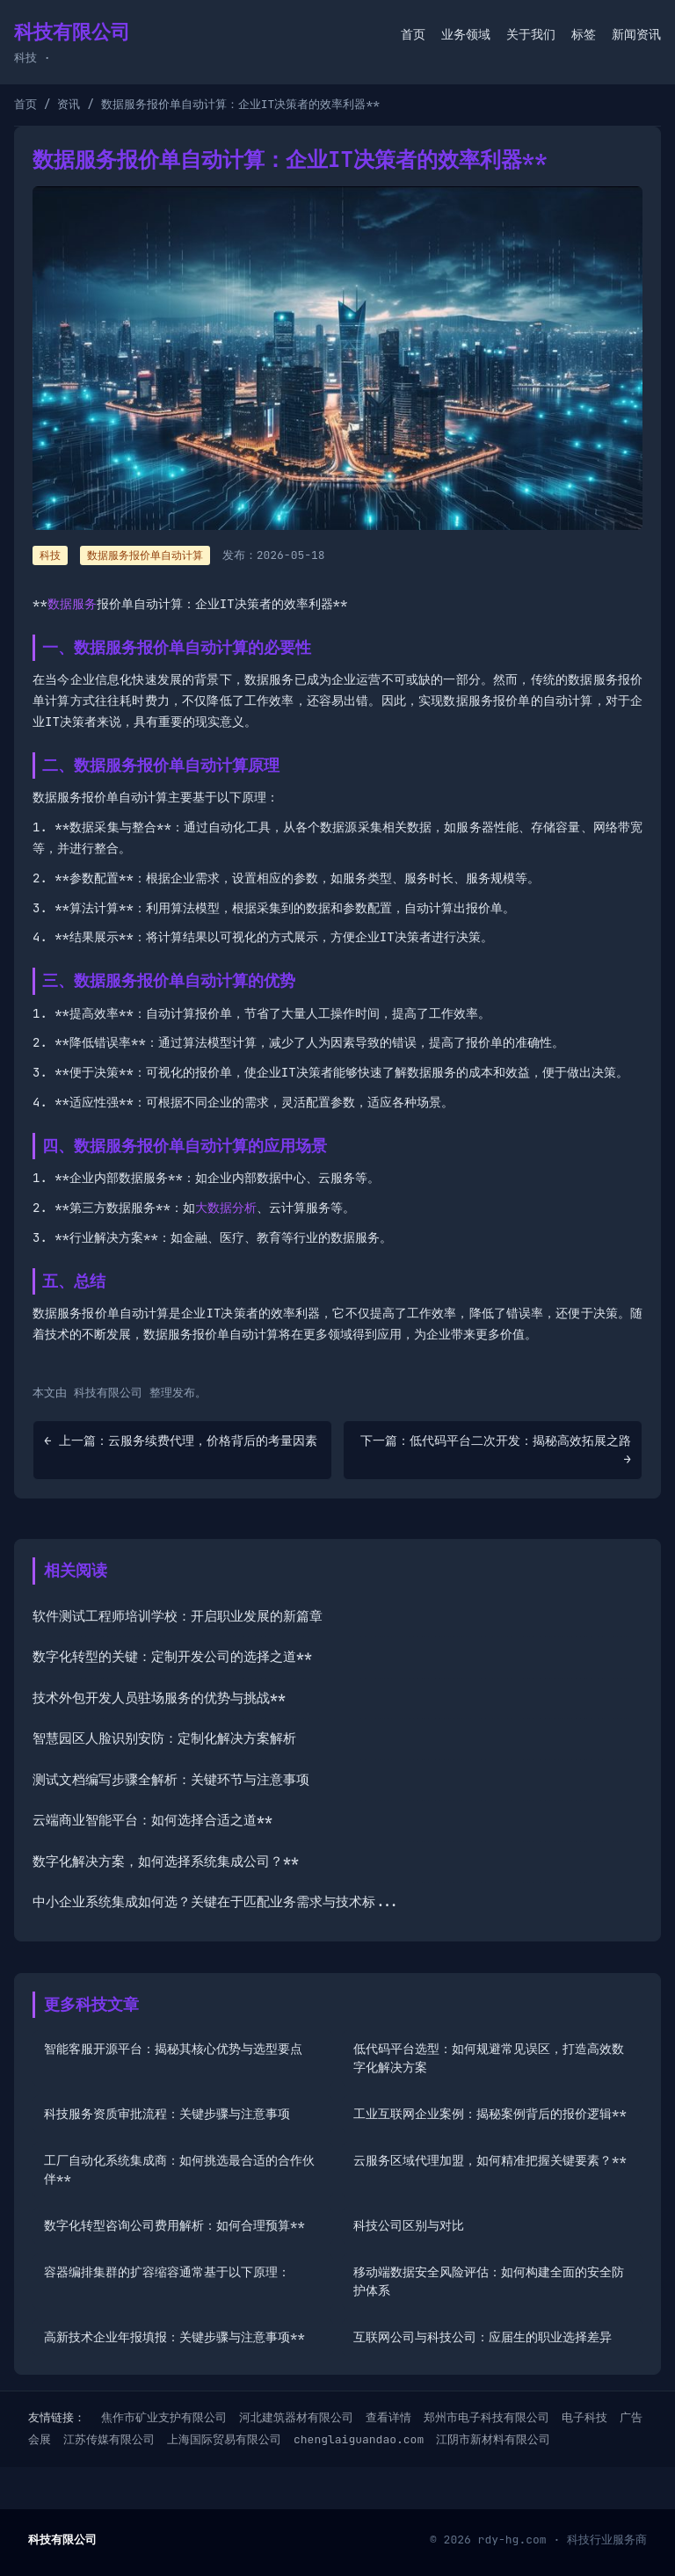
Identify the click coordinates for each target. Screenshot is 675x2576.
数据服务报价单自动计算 (145, 555)
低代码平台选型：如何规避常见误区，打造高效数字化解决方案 (488, 2058)
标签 (583, 34)
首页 (413, 34)
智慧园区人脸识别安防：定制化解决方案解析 (164, 1738)
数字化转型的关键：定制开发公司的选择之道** (172, 1656)
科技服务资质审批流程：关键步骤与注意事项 (167, 2114)
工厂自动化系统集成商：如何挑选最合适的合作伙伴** (179, 2169)
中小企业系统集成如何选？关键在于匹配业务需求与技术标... (216, 1902)
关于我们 (530, 34)
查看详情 (388, 2417)
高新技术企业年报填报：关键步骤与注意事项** (174, 2337)
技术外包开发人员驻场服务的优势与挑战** (159, 1698)
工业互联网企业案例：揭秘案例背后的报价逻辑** (490, 2114)
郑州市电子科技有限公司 (486, 2417)
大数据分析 (226, 1207)
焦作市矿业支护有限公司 (164, 2417)
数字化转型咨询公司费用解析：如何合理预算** (174, 2225)
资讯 (68, 104)
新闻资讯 (636, 34)
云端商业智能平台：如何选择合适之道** (152, 1820)
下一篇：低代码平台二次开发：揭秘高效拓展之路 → (495, 1450)
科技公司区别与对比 (408, 2225)
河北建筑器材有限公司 (296, 2417)
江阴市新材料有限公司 (493, 2439)
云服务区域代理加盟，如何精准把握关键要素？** (490, 2160)
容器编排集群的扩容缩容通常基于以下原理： (167, 2272)
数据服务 (72, 604)
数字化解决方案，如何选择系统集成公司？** (166, 1861)
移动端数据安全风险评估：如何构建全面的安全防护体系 (488, 2281)
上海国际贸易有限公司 (224, 2439)
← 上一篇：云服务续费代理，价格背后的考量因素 (180, 1440)
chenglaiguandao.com (359, 2439)
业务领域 (465, 34)
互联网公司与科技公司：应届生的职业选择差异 (482, 2337)
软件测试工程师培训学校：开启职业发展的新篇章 (178, 1616)
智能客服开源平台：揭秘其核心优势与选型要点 (173, 2049)
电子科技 (584, 2417)
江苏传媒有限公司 (109, 2439)
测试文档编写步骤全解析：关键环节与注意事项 (171, 1780)
